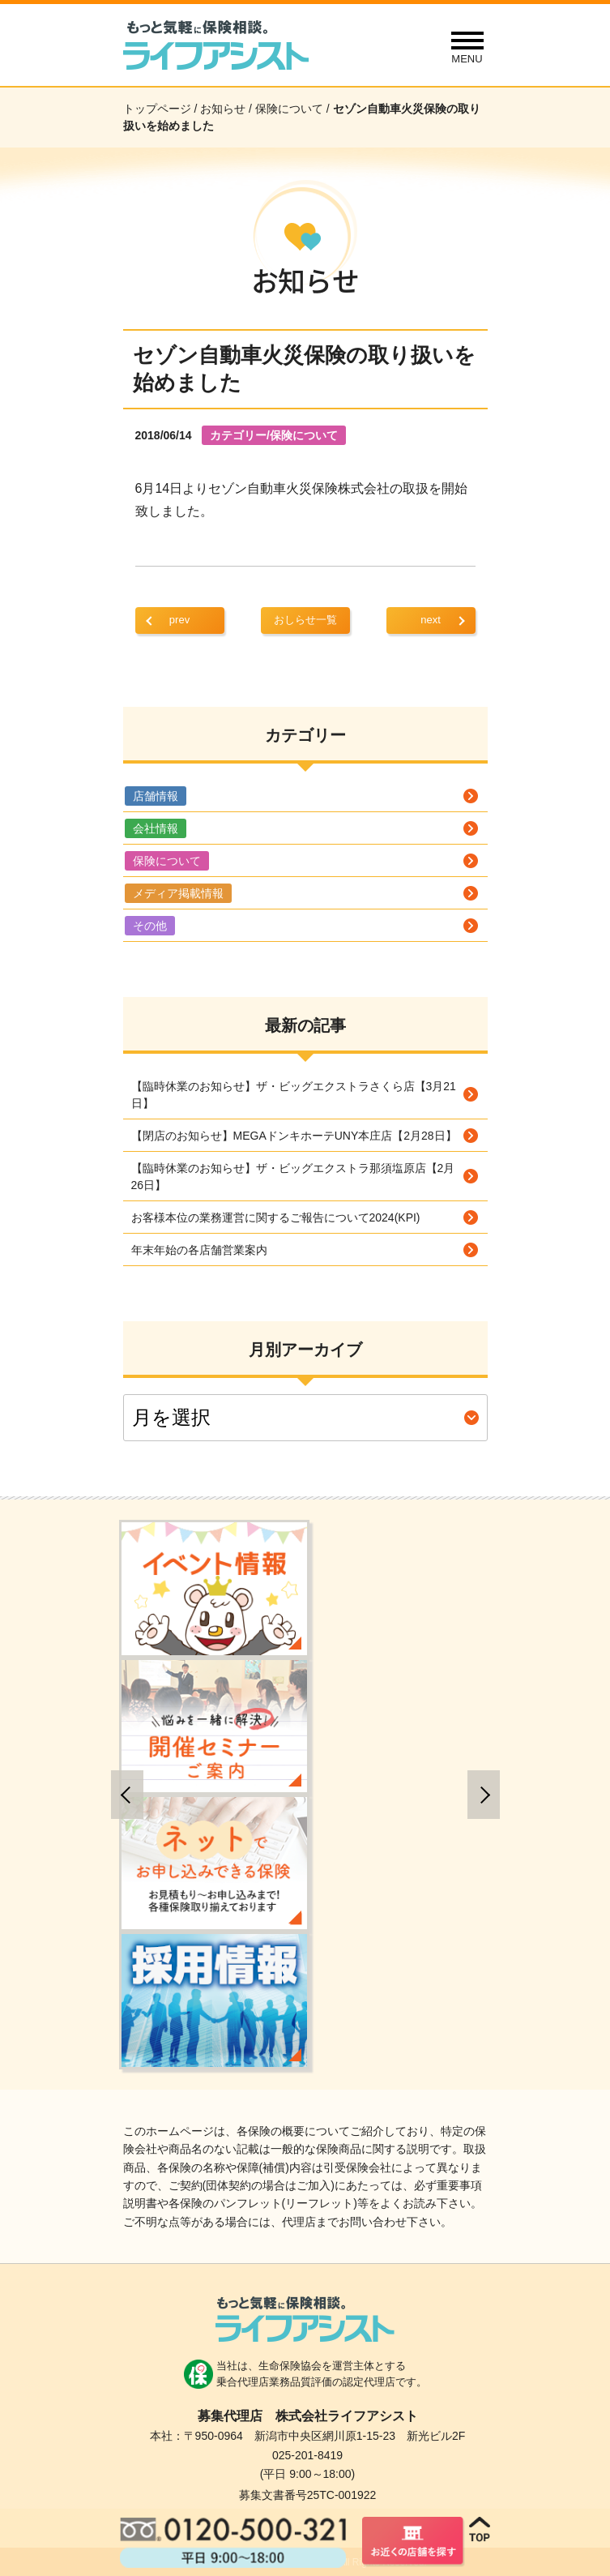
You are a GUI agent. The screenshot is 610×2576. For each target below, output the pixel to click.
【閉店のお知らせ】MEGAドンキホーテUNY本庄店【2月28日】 (294, 1135)
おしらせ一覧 (305, 620)
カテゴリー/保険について (274, 435)
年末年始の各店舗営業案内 (199, 1249)
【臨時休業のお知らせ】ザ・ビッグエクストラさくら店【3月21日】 (293, 1095)
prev (179, 620)
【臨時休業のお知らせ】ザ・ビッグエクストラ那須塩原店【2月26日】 (293, 1177)
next (430, 620)
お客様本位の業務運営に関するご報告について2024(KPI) (275, 1217)
